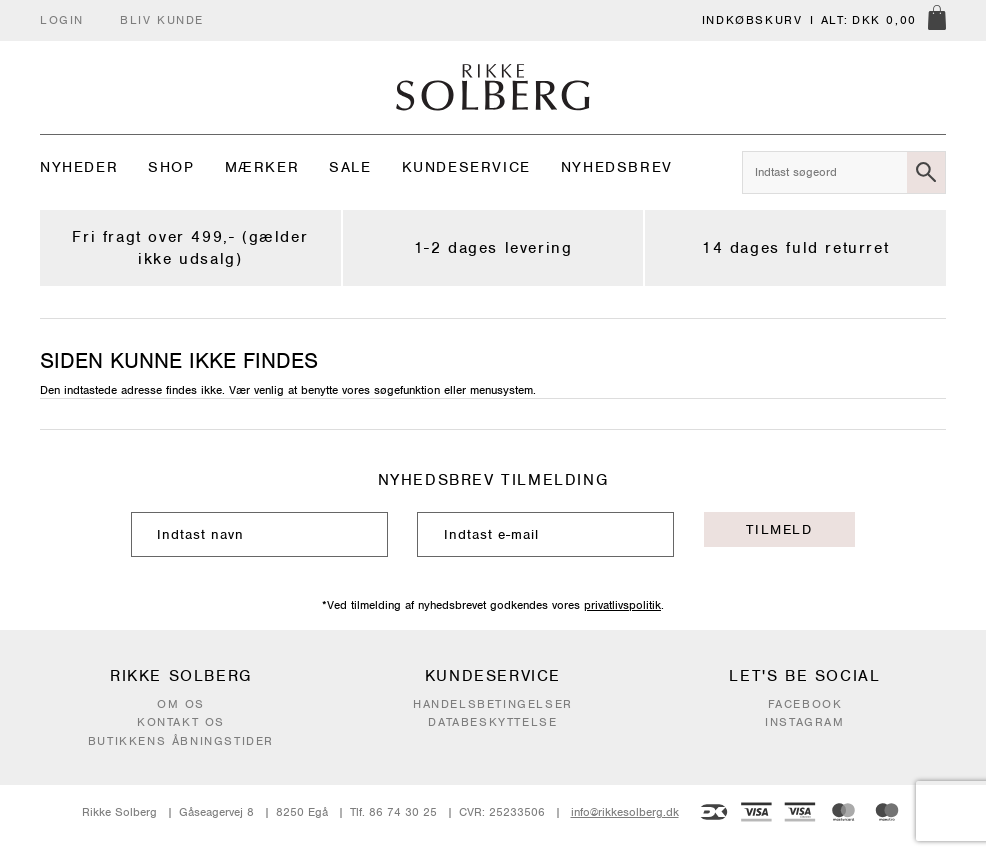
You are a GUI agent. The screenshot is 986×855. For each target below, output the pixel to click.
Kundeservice (466, 167)
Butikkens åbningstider (181, 741)
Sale (350, 167)
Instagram (804, 722)
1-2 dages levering (493, 248)
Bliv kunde (162, 20)
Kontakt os (181, 722)
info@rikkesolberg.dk (625, 812)
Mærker (262, 167)
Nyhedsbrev (617, 167)
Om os (181, 704)
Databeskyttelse (492, 722)
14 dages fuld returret (795, 248)
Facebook (805, 704)
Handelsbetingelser (493, 704)
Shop (171, 167)
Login (62, 20)
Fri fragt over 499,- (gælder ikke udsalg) (190, 248)
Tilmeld (779, 529)
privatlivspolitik (622, 605)
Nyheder (79, 167)
